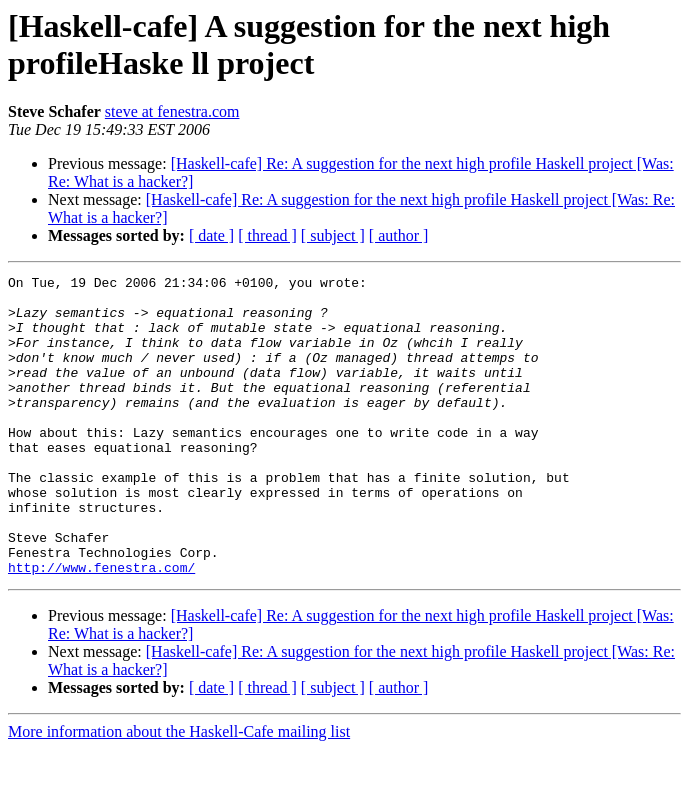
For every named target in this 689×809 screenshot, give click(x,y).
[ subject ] (333, 235)
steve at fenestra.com (172, 111)
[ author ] (399, 235)
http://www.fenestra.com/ (101, 627)
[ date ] (211, 235)
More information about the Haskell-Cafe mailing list (179, 791)
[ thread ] (267, 235)
